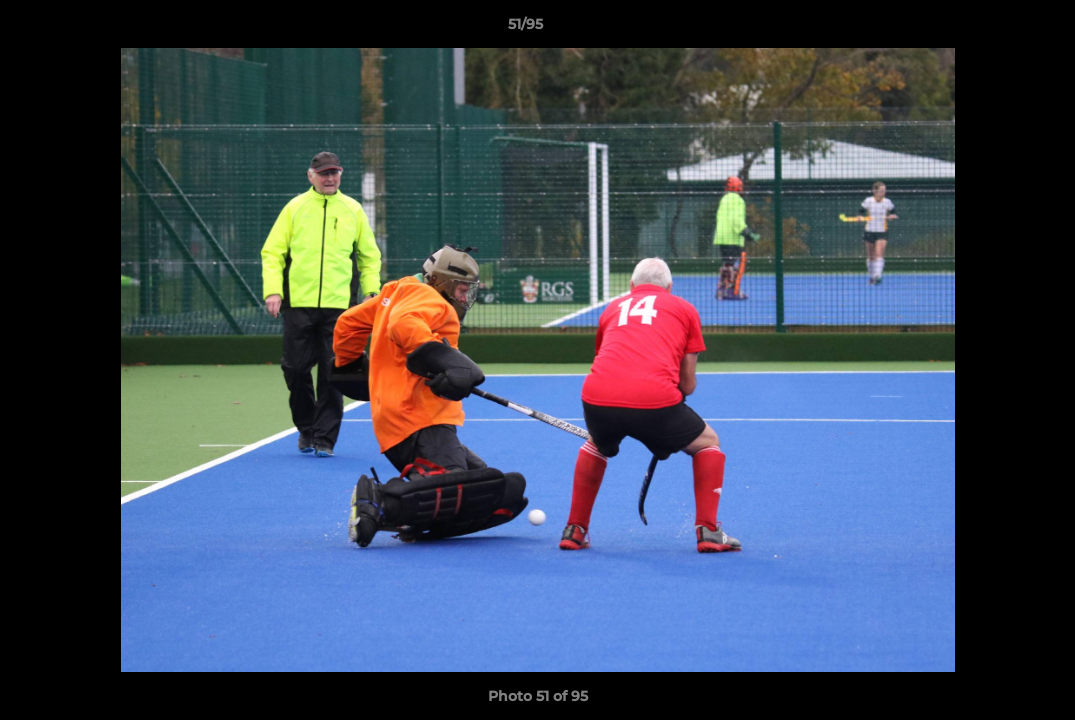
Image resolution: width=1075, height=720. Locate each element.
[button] (991, 29)
